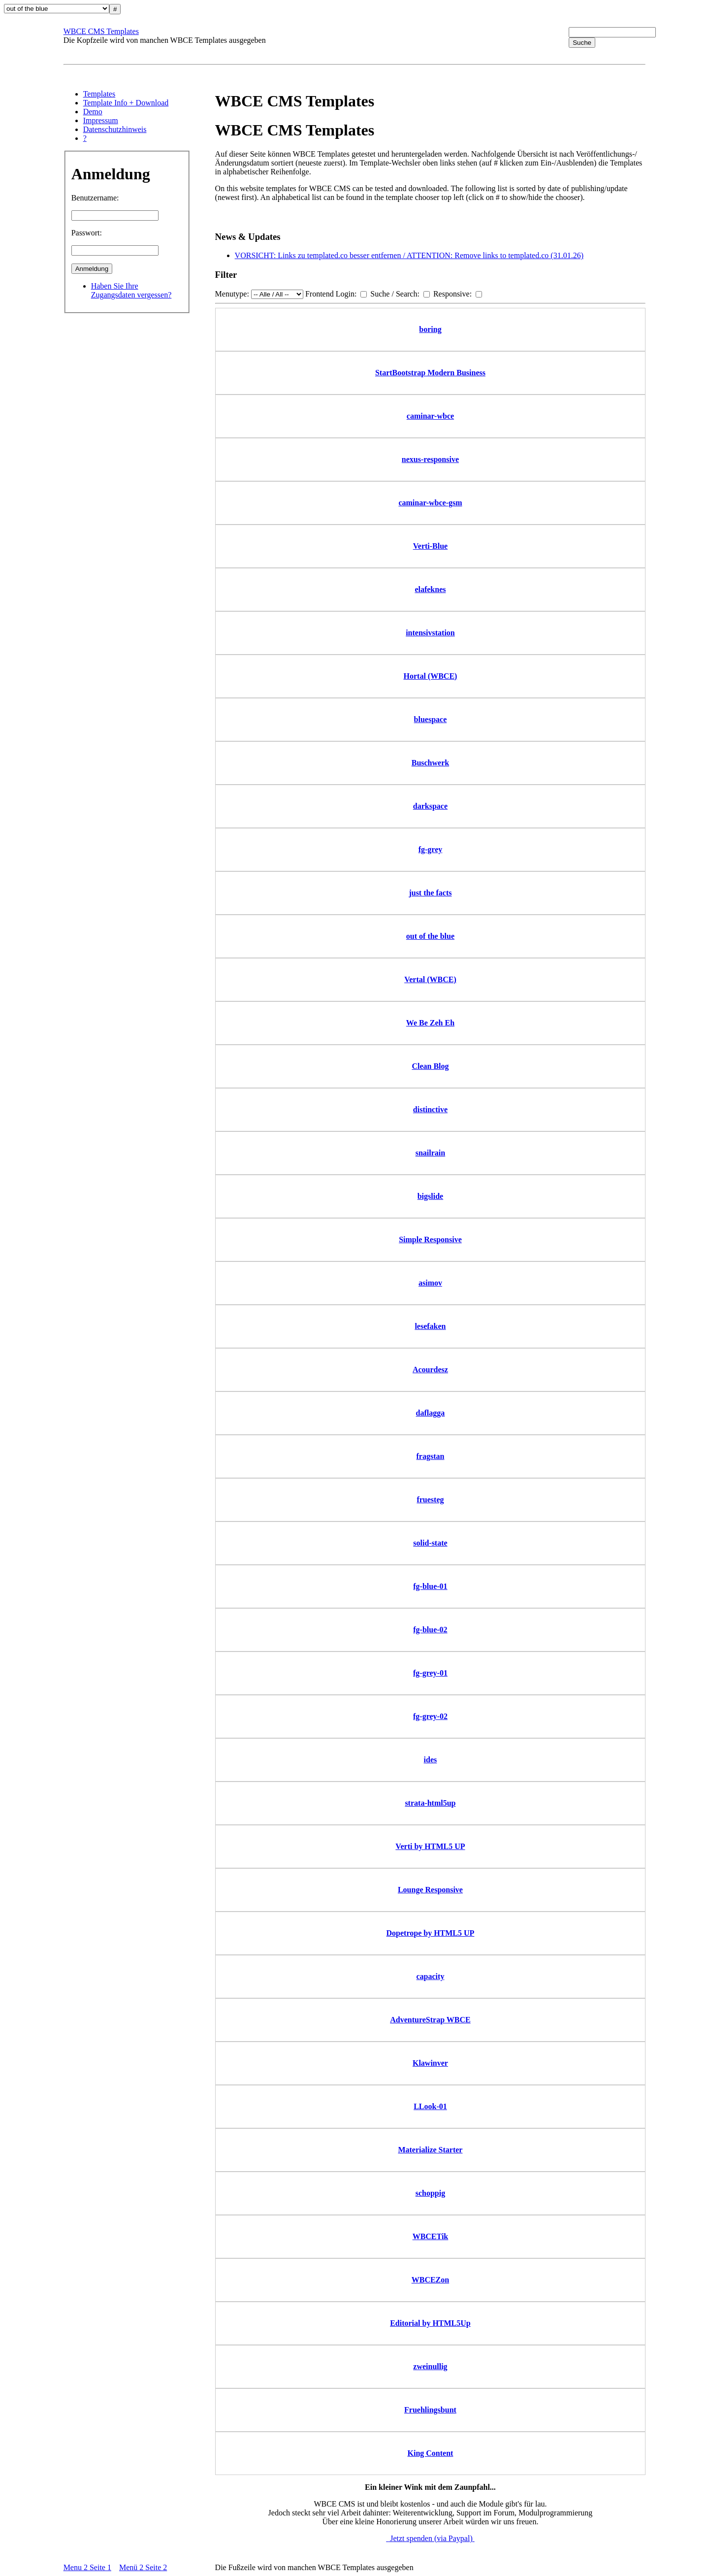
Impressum (100, 120)
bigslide (430, 1196)
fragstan (431, 1456)
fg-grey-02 (430, 1716)
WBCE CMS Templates (101, 31)
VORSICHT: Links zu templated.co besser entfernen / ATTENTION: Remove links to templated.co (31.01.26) (409, 255)
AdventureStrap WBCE (430, 2019)
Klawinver (430, 2063)
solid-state (430, 1543)
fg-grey (431, 849)
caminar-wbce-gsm (430, 502)
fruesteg (430, 1499)
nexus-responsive (430, 459)
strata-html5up (430, 1803)
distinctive (430, 1109)
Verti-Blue (430, 546)
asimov (430, 1283)
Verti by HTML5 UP (430, 1846)
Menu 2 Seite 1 (87, 2567)
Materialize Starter (430, 2150)
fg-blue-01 (430, 1586)
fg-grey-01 (430, 1673)
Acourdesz (430, 1369)
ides (430, 1759)
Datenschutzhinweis (115, 129)
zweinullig (430, 2366)
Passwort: (86, 233)
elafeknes (430, 589)
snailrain (430, 1153)
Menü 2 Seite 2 (143, 2567)
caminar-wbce (430, 416)
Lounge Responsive (430, 1889)
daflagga (430, 1413)
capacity (431, 1976)
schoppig (430, 2193)
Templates (99, 94)
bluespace (430, 719)
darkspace (430, 806)
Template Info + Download (126, 103)
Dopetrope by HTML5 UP (431, 1933)
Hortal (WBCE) (430, 676)
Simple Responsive (430, 1239)
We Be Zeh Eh (430, 1023)
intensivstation (430, 632)
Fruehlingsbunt (430, 2410)
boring (430, 329)
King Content (430, 2453)
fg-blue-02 (430, 1629)
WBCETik (431, 2236)
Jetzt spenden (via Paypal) (430, 2538)
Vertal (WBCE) (430, 979)
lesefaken (430, 1326)
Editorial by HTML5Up (430, 2323)
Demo (92, 111)
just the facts (430, 893)
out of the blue (430, 936)
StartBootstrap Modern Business (430, 372)
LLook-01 (430, 2106)
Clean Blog (430, 1066)
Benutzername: (95, 198)
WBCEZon (430, 2280)
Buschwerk (430, 763)
